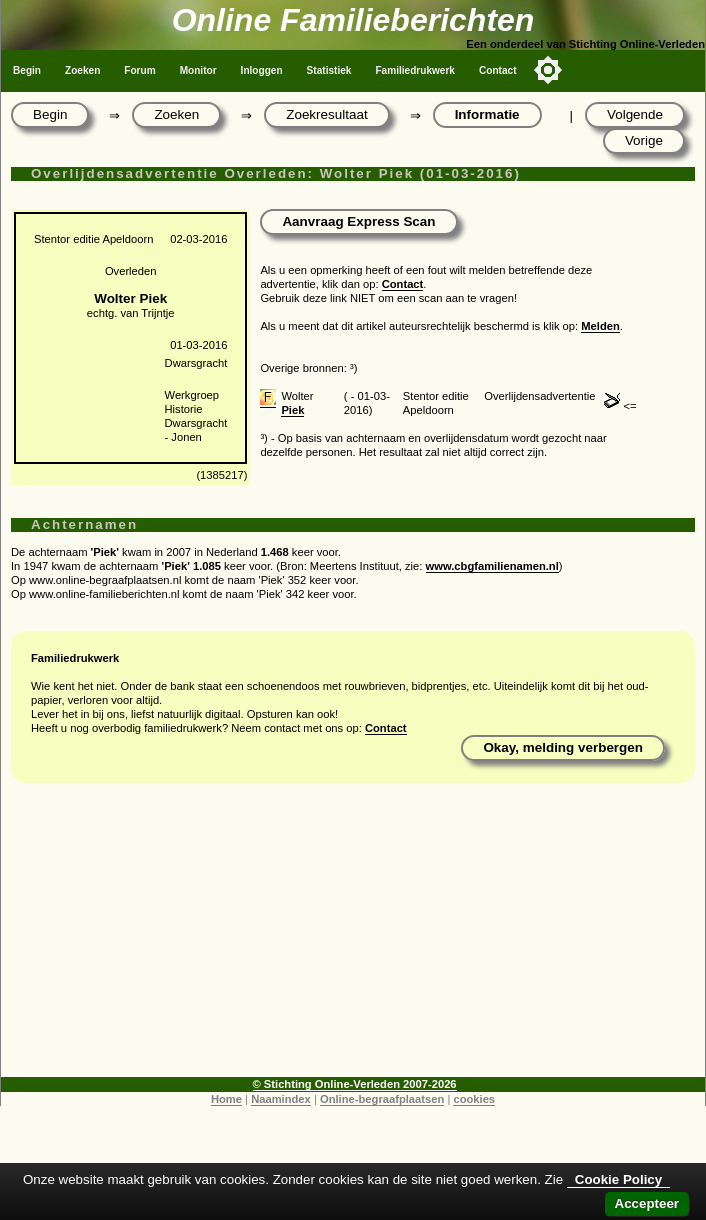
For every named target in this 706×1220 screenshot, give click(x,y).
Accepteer (647, 1203)
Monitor (198, 70)
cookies (474, 1099)
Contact (498, 70)
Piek (292, 410)
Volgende (635, 114)
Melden (600, 326)
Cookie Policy (618, 1179)
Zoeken (82, 70)
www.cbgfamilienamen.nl (492, 566)
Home (226, 1099)
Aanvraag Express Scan (358, 221)
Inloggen (262, 70)
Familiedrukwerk (415, 70)
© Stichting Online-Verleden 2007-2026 (355, 1084)
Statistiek (329, 70)
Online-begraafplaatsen (382, 1099)
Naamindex (281, 1099)
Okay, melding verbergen (563, 747)
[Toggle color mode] (548, 70)
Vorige (644, 140)
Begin (27, 70)
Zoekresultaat (326, 114)
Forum (139, 70)
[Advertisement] (353, 937)
